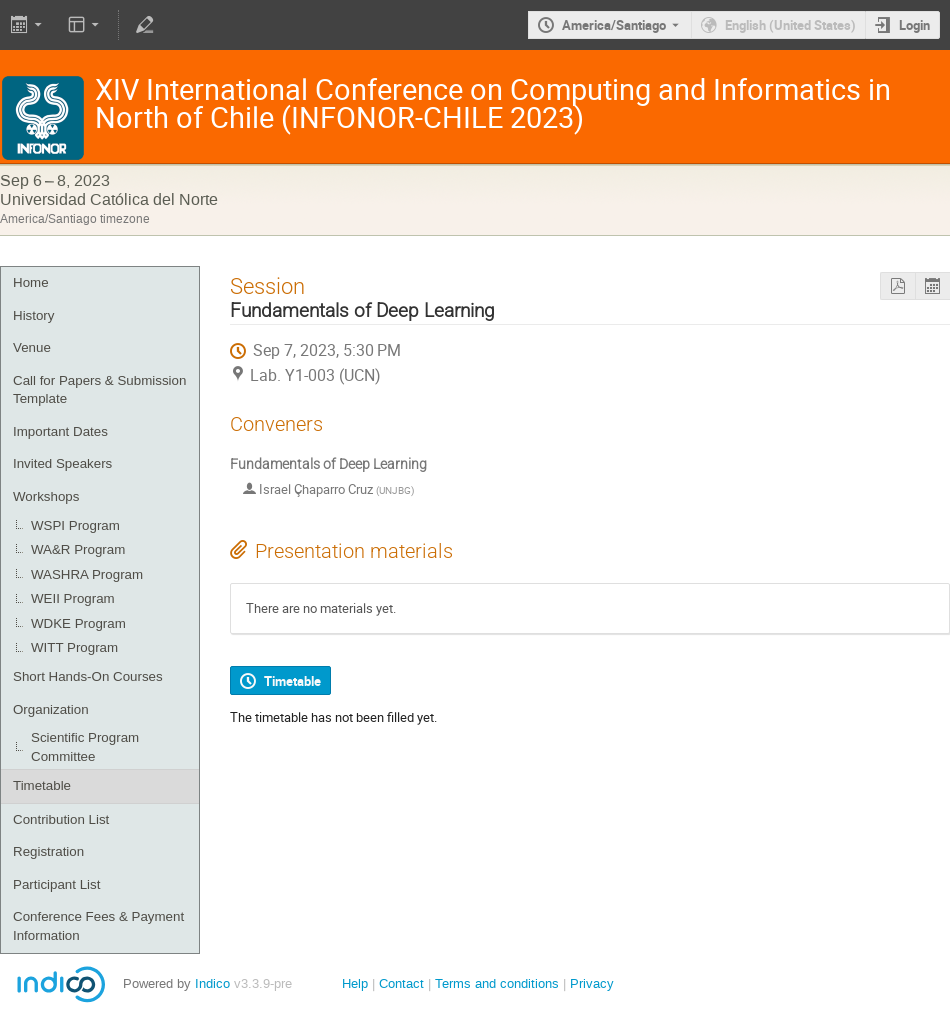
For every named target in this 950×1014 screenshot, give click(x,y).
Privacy (592, 983)
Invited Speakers (62, 463)
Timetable (42, 785)
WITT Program (74, 647)
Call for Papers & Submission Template (99, 390)
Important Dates (60, 431)
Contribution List (61, 819)
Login (914, 25)
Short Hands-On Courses (88, 676)
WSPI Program (75, 525)
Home (31, 282)
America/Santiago (614, 25)
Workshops (46, 496)
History (33, 315)
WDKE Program (78, 623)
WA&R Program (78, 549)
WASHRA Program (87, 574)
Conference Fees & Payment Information (98, 926)
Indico (212, 983)
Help (355, 983)
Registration (48, 851)
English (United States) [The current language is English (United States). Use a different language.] (790, 25)
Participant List (56, 884)
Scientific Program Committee (85, 747)
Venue (32, 347)
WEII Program (73, 598)
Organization (51, 709)
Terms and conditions (497, 983)
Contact (401, 983)
